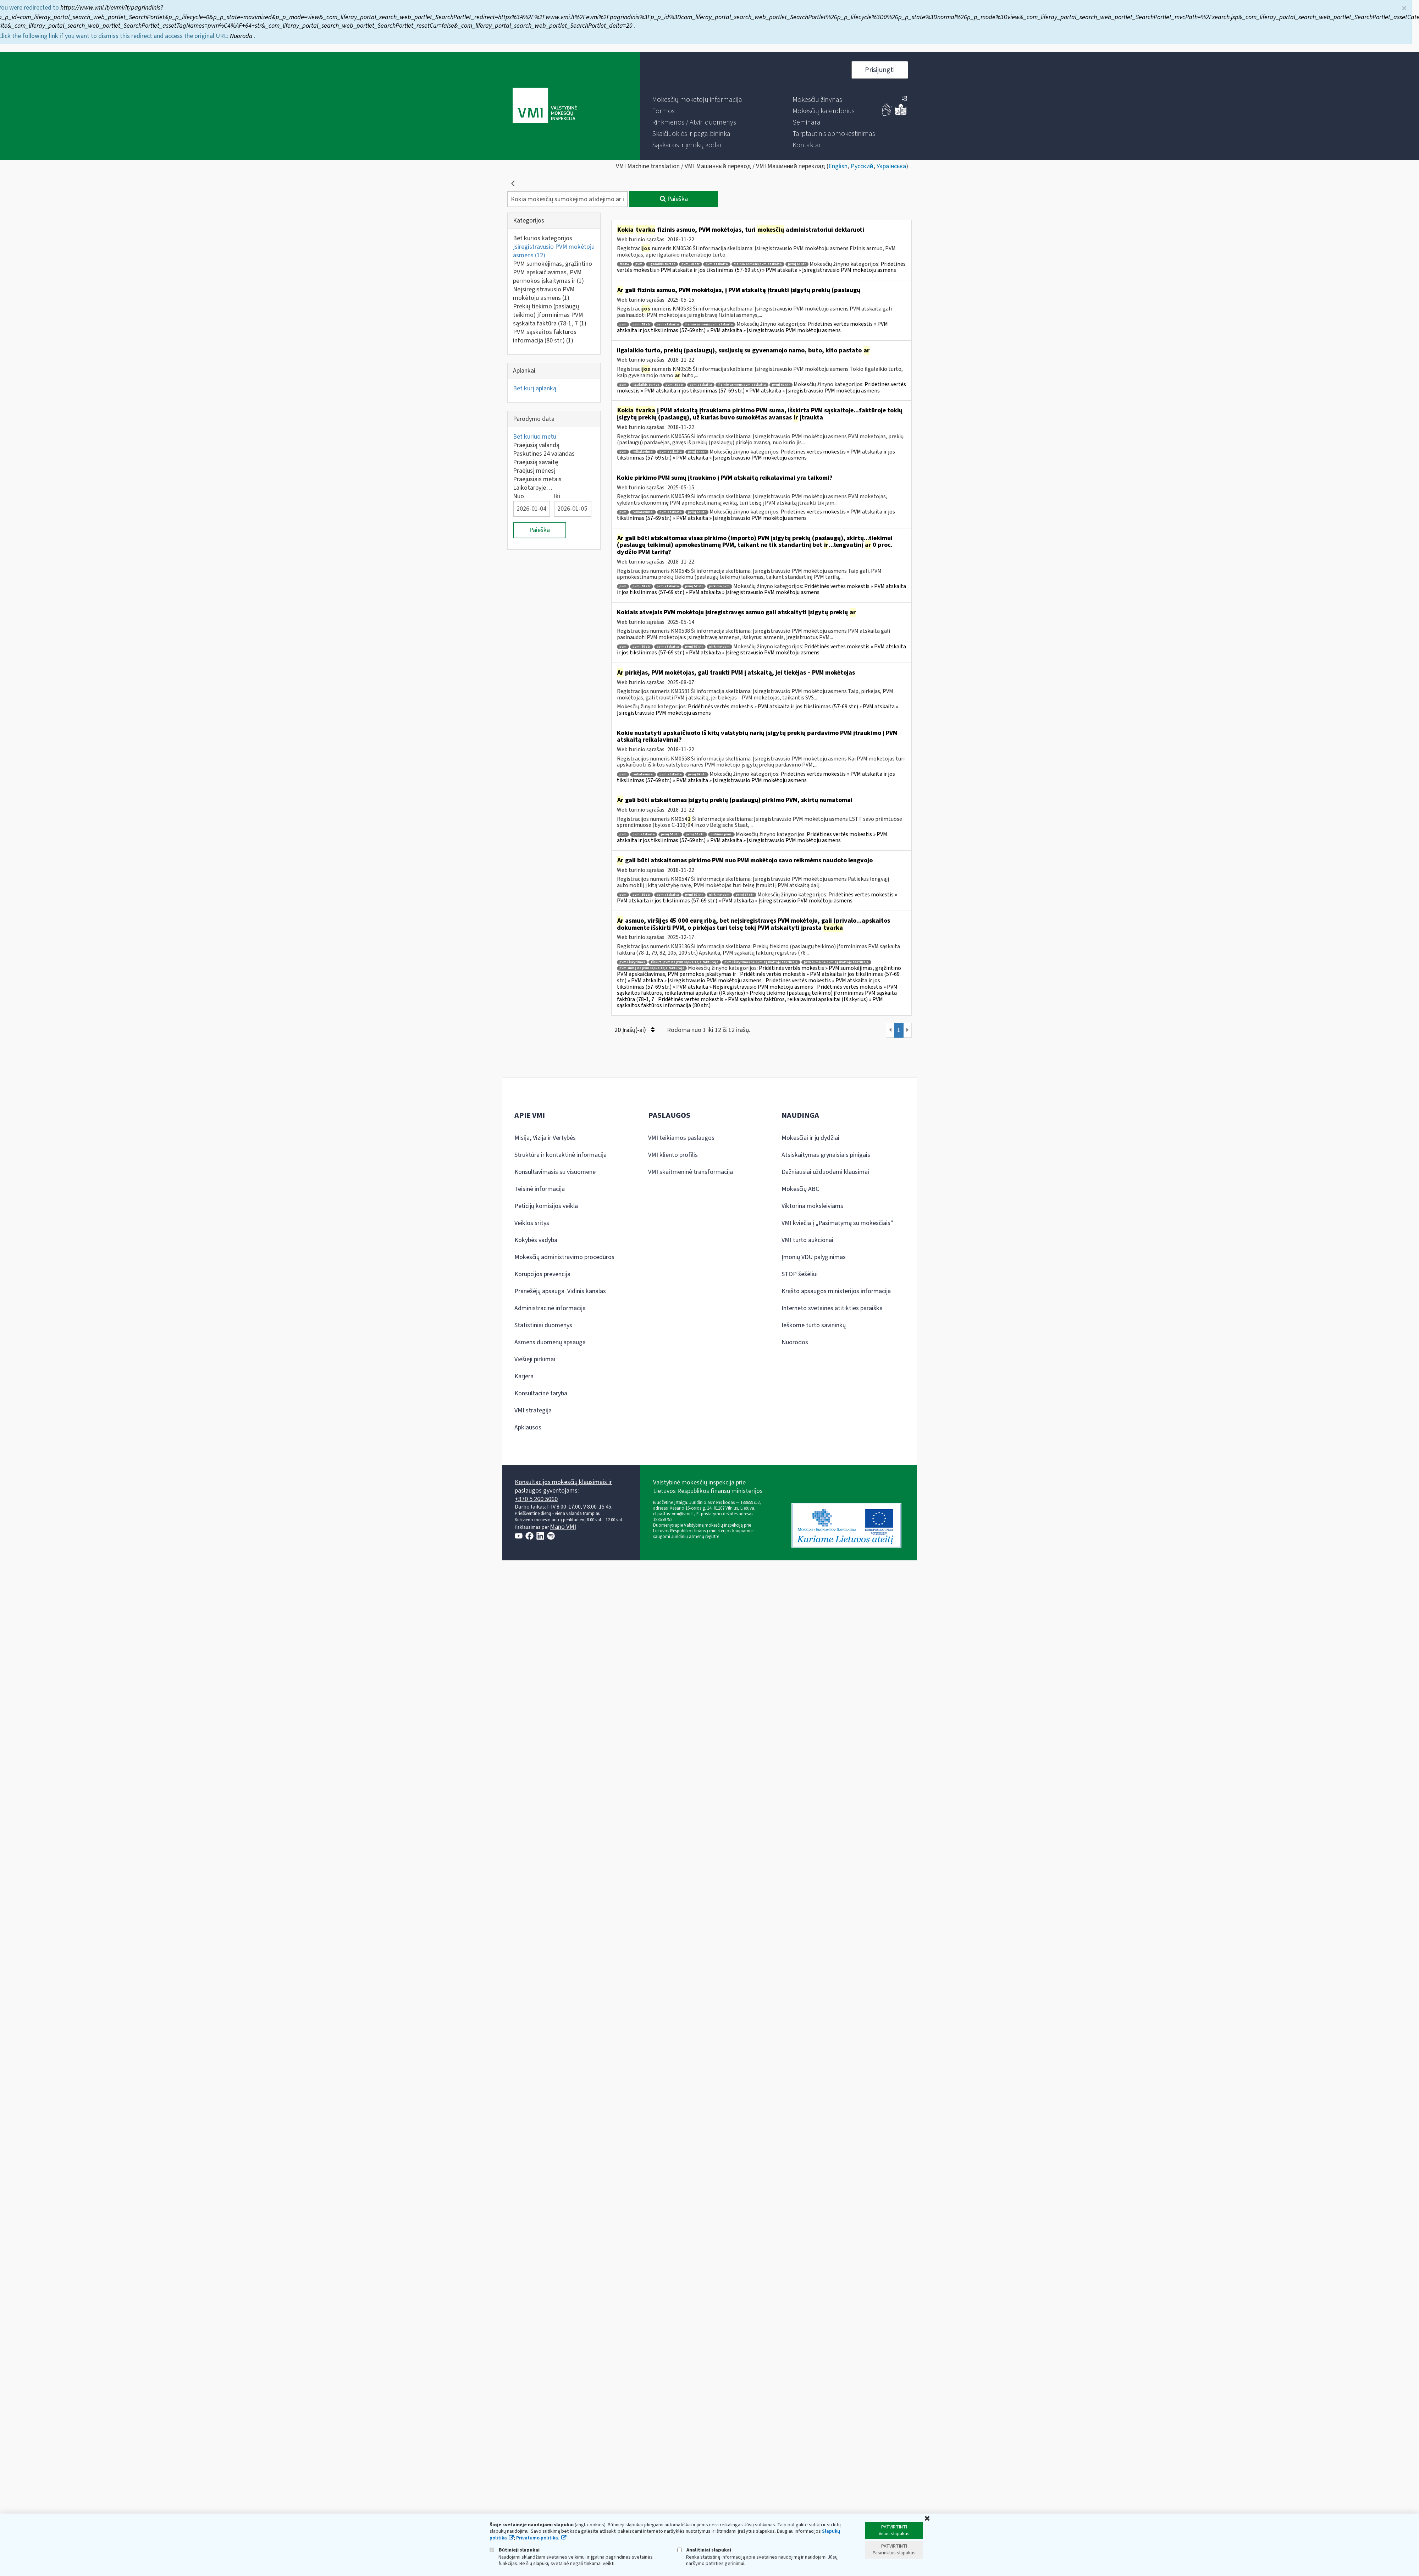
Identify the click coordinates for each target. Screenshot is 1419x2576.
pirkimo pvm (719, 586)
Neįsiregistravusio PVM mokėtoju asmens (544, 293)
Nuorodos (795, 1342)
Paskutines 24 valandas (544, 453)
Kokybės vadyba (535, 1240)
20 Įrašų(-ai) (634, 1030)
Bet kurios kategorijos (542, 238)
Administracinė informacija (550, 1308)
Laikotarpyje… (532, 487)
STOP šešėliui (800, 1274)
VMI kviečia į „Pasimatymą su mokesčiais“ (837, 1223)
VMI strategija (533, 1410)
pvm (638, 264)
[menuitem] (697, 100)
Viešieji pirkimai (534, 1359)
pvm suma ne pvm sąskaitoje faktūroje (836, 962)
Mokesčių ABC (800, 1189)
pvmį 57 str (694, 586)
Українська (891, 166)
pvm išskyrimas (632, 962)
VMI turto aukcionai (807, 1240)
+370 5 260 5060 (536, 1499)
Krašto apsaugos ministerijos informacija (836, 1291)
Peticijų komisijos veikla (546, 1206)
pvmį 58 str (690, 264)
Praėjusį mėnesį (534, 470)
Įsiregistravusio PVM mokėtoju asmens (554, 251)
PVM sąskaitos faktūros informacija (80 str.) (544, 336)
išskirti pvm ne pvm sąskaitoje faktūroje (684, 962)
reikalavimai (643, 452)
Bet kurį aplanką (534, 388)
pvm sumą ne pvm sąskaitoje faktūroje (651, 968)
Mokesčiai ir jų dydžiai (810, 1137)
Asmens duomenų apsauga (550, 1342)
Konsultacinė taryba (540, 1393)
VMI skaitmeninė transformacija (690, 1172)
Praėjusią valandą (536, 445)
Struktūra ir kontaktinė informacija (560, 1154)
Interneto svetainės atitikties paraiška (832, 1308)
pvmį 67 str (745, 894)
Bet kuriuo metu (534, 436)
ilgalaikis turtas (661, 264)
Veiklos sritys (531, 1223)
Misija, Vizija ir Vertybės (545, 1137)
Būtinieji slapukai (515, 2550)
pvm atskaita (717, 264)
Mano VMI (563, 1526)
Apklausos (527, 1427)
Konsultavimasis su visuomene (555, 1172)
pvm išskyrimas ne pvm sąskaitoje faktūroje (761, 962)
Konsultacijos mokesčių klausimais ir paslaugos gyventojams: (563, 1486)
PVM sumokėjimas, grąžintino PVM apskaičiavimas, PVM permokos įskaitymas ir (552, 272)
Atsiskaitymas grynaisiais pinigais (826, 1154)
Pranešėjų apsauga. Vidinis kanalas (560, 1291)
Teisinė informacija (539, 1189)
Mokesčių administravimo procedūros (564, 1257)
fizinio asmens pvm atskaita (758, 264)
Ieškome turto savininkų (814, 1325)
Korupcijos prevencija (542, 1274)
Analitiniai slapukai (704, 2550)
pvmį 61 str (797, 264)
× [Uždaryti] (1404, 5)
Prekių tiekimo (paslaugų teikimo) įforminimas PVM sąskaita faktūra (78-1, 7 (549, 315)
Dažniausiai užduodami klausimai (825, 1172)
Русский (862, 166)
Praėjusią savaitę (535, 462)
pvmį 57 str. (695, 834)
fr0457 (624, 264)
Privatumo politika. (537, 2538)
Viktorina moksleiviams (812, 1206)
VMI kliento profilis (673, 1154)
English (837, 166)
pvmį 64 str (697, 452)
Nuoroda (242, 32)
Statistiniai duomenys (543, 1325)
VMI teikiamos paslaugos (681, 1137)
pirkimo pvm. (721, 834)
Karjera (524, 1376)
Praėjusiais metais (537, 479)
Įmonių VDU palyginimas (814, 1257)
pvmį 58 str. (670, 834)
